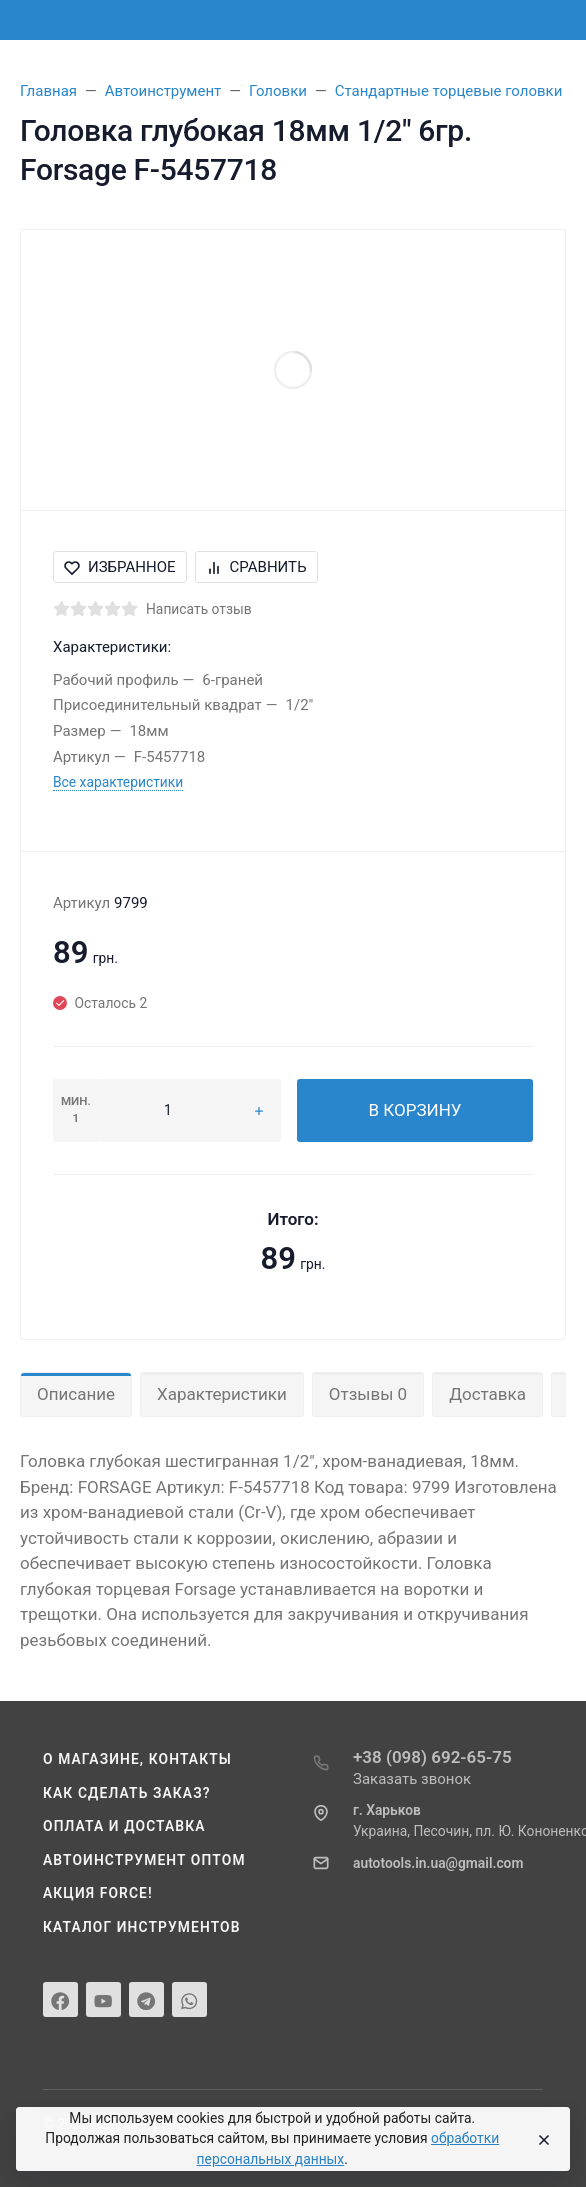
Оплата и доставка (124, 1826)
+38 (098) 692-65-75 (432, 1757)
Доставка (487, 1394)
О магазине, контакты (137, 1759)
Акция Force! (98, 1893)
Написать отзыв (199, 609)
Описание (76, 1394)
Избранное (120, 567)
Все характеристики (118, 782)
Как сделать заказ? (127, 1793)
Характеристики (222, 1394)
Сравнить (256, 567)
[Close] (540, 2139)
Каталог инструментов (142, 1927)
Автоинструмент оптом (144, 1860)
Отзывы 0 (368, 1394)
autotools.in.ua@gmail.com (438, 1863)
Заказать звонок (412, 1779)
